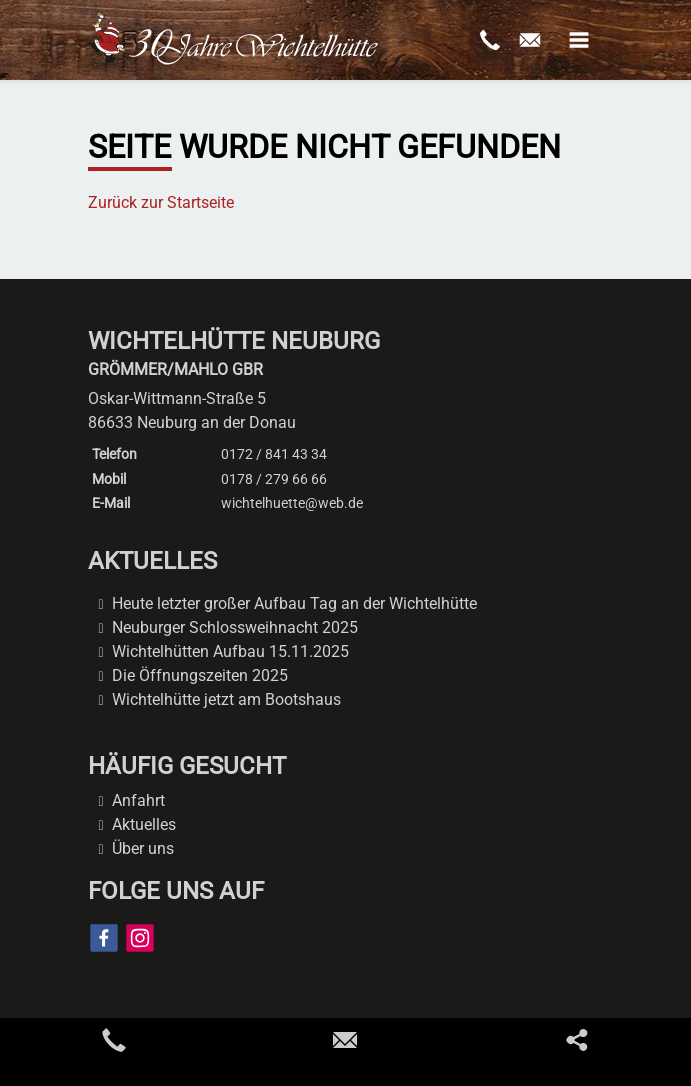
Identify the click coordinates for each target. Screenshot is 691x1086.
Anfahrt (138, 800)
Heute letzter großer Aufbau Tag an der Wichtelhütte (294, 603)
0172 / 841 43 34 (274, 454)
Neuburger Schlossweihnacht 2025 (235, 627)
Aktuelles (144, 824)
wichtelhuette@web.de (292, 503)
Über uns (143, 848)
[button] (579, 40)
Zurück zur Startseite (161, 202)
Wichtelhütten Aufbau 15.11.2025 (230, 651)
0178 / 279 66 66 (274, 479)
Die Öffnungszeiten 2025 (200, 675)
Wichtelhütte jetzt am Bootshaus (226, 699)
